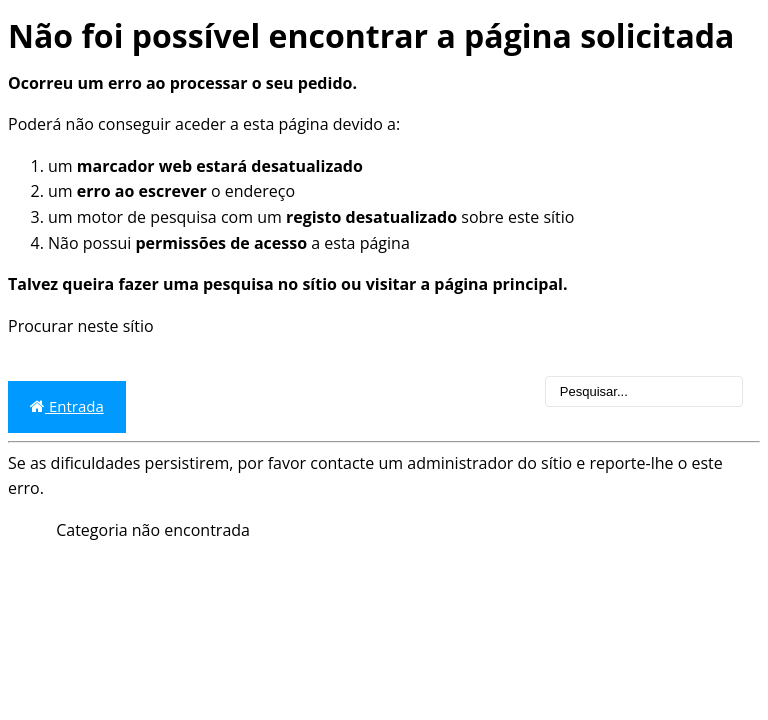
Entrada (67, 406)
